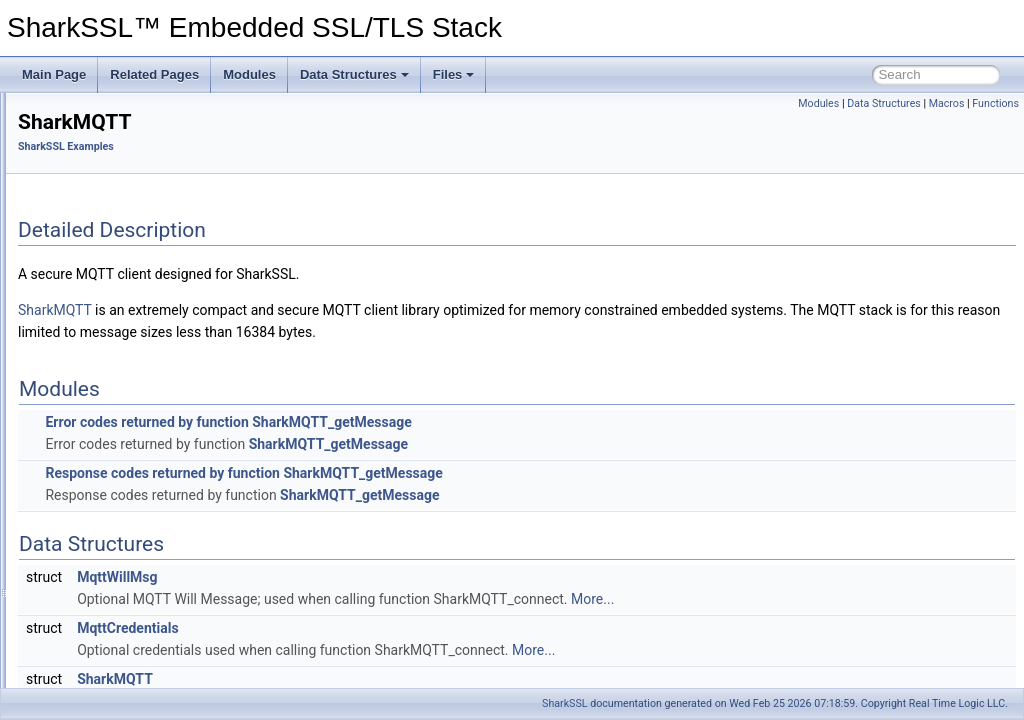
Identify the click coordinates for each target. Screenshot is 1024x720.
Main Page (54, 74)
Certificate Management (97, 175)
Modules (249, 74)
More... (842, 599)
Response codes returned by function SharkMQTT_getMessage (493, 473)
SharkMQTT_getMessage (578, 444)
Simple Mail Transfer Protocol (144, 461)
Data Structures (354, 74)
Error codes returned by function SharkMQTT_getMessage (478, 422)
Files (454, 74)
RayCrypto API (89, 307)
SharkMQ (91, 373)
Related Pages (154, 74)
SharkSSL (564, 703)
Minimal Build (69, 219)
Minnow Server (106, 351)
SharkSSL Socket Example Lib (147, 439)
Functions (995, 103)
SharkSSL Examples (89, 241)
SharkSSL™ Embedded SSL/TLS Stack (124, 109)
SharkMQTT (98, 395)
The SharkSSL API (84, 131)
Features (57, 153)
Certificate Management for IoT (116, 197)
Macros (947, 103)
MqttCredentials (377, 628)
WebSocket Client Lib (123, 417)
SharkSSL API (88, 285)
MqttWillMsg (367, 577)
